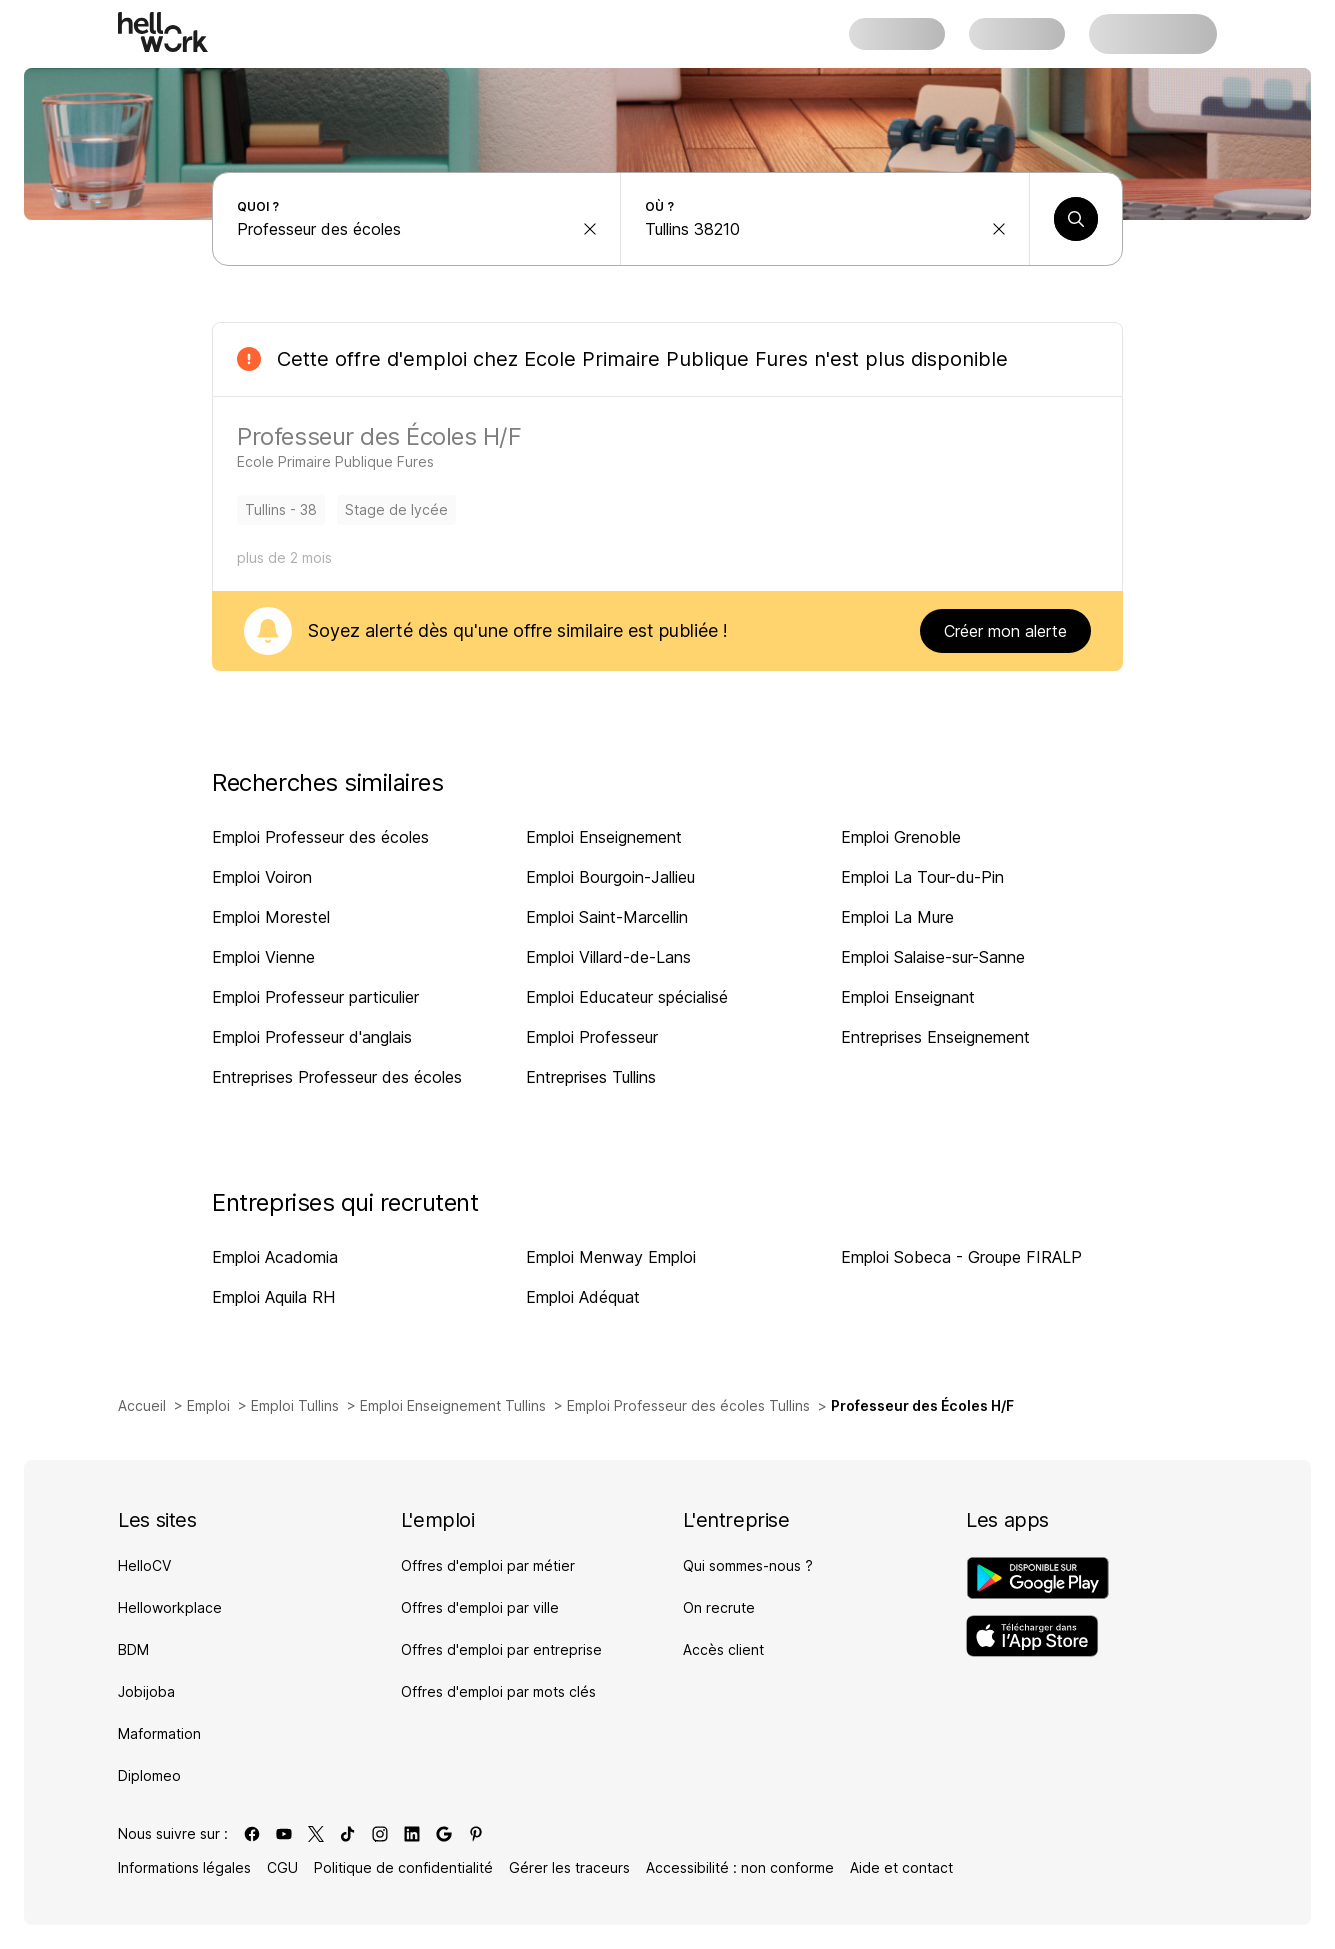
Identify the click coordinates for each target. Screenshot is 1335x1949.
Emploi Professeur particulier (315, 997)
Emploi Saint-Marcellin (607, 917)
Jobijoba (146, 1691)
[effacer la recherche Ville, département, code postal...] (999, 229)
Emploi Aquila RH (273, 1297)
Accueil (142, 1405)
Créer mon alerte (1005, 631)
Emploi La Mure (897, 917)
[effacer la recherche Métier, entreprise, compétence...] (590, 229)
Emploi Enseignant (908, 997)
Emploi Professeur (592, 1037)
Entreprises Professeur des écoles (337, 1077)
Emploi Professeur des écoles (320, 837)
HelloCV (144, 1565)
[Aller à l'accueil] (163, 32)
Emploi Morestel (271, 917)
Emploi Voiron (262, 877)
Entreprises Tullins (591, 1077)
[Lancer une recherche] (1076, 219)
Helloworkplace (170, 1607)
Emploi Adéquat (583, 1297)
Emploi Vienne (263, 957)
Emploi (208, 1405)
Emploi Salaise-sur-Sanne (933, 957)
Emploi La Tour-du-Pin (922, 877)
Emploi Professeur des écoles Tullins (688, 1405)
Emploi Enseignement (604, 837)
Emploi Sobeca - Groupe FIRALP (961, 1257)
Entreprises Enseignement (935, 1037)
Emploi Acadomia (275, 1257)
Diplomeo (149, 1775)
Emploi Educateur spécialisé (627, 997)
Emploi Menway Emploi (611, 1257)
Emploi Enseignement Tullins (453, 1405)
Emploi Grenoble (901, 837)
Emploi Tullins (295, 1405)
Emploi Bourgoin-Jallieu (610, 877)
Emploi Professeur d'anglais (312, 1037)
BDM (133, 1649)
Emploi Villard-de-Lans (608, 957)
